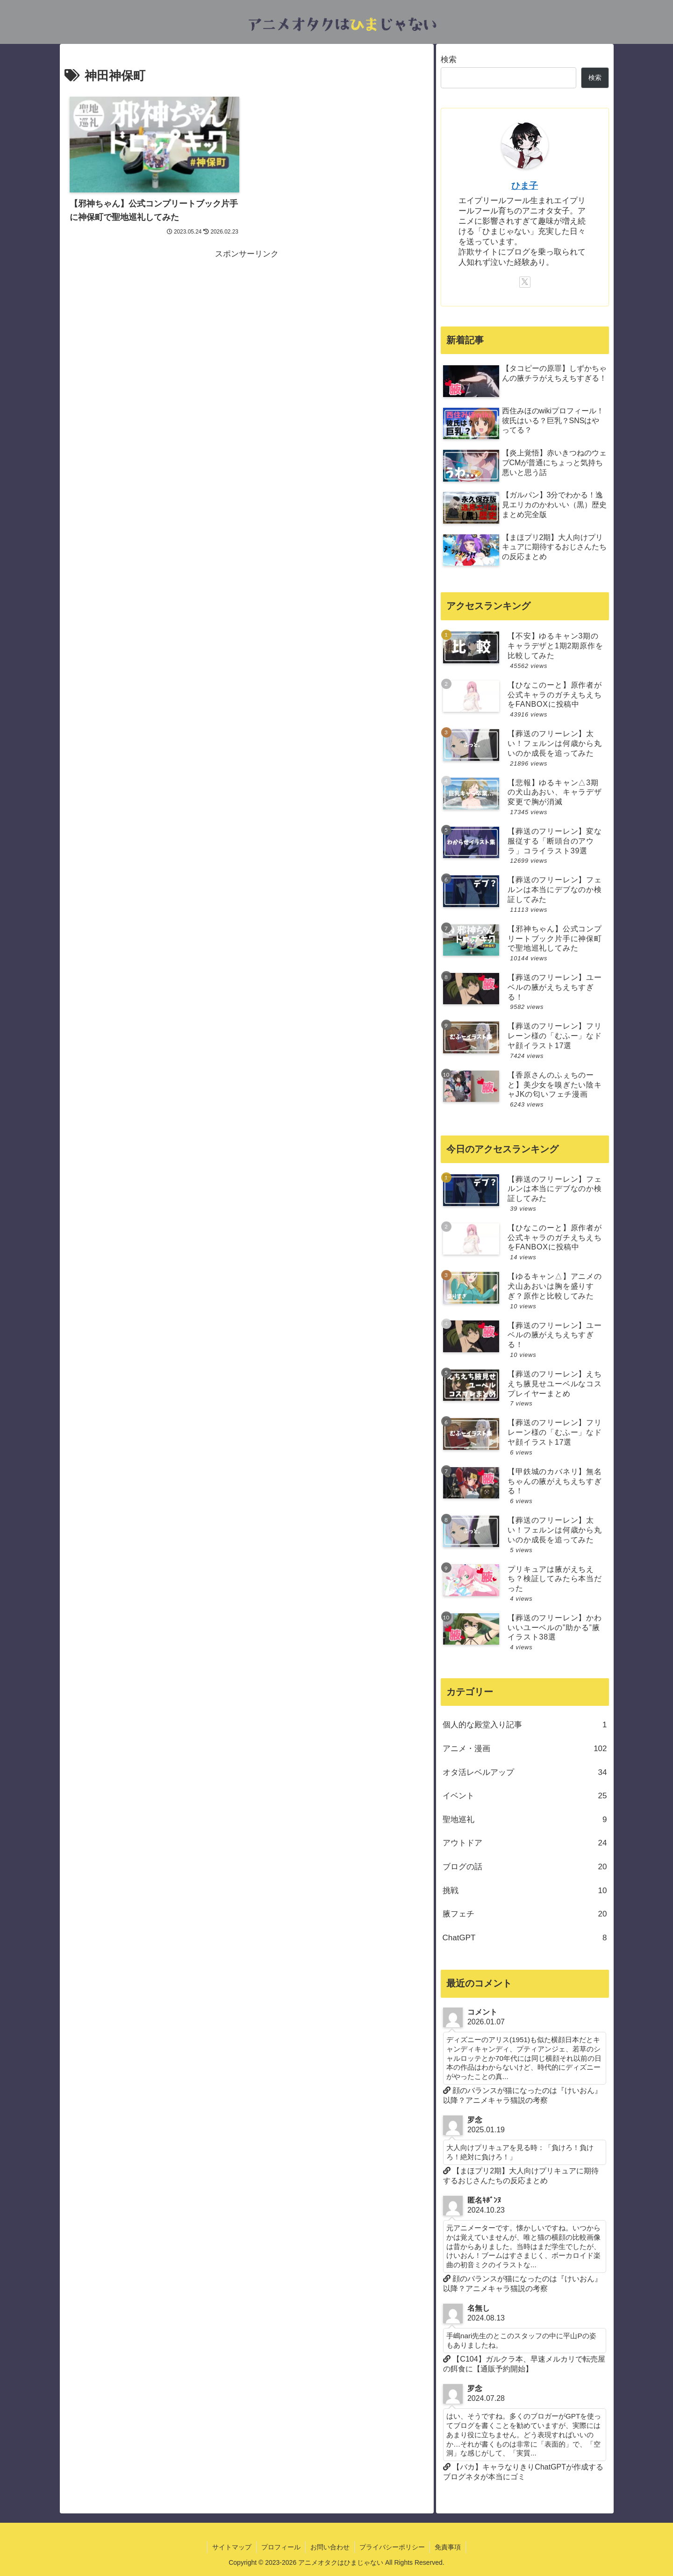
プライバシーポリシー (392, 2547)
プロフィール (281, 2547)
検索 (449, 59)
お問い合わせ (330, 2547)
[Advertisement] (246, 327)
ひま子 (524, 186)
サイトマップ (231, 2547)
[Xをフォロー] (524, 282)
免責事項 (448, 2547)
